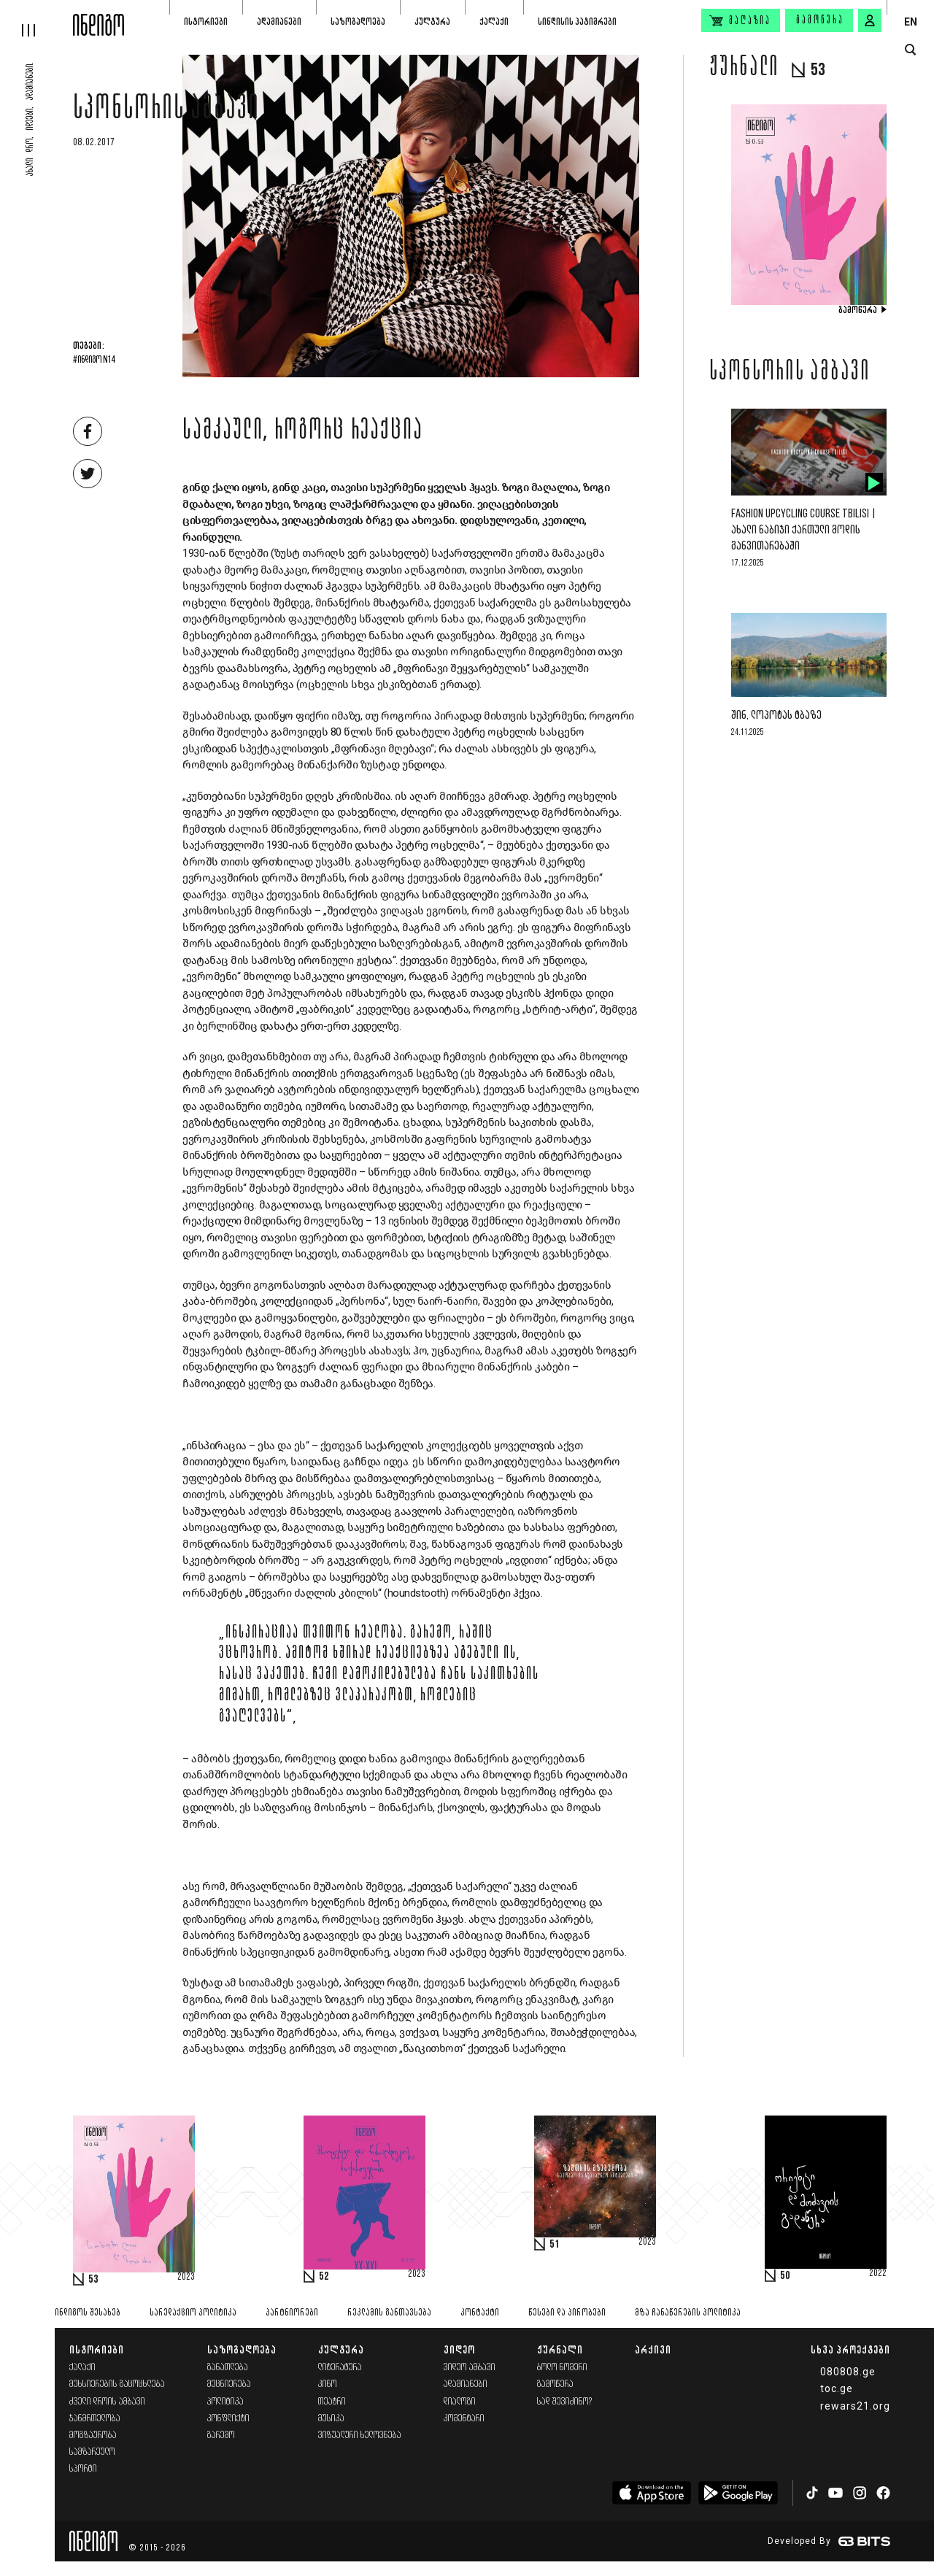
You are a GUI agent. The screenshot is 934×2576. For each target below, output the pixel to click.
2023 (186, 2277)
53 (93, 2280)
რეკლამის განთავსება (389, 2312)
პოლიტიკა (225, 2401)
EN (910, 22)
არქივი (653, 2349)
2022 (878, 2274)
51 (554, 2245)
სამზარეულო (92, 2452)
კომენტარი (464, 2418)
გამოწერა (820, 20)
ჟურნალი (560, 2349)
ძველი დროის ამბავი (107, 2401)
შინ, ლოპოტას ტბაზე (776, 715)
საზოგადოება (358, 21)
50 (785, 2276)
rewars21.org (855, 2406)
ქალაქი (494, 21)
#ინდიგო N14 (94, 360)
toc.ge (836, 2388)
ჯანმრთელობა (94, 2418)
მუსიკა (331, 2418)
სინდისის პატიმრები (577, 21)
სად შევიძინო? (565, 2401)
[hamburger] (36, 18)
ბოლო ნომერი (562, 2367)
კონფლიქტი (228, 2418)
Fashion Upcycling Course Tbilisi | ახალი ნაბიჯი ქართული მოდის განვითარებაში (803, 530)
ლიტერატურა (340, 2367)
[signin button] (869, 20)
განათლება (227, 2367)
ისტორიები (206, 21)
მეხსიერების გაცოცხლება (117, 2384)
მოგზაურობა (93, 2435)
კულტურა (432, 21)
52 (324, 2277)
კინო (327, 2384)
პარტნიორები (292, 2312)
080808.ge (848, 2372)
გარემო (221, 2435)
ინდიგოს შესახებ (87, 2312)
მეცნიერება (229, 2384)
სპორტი (83, 2469)
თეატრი (332, 2401)
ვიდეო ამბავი (469, 2367)
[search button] (910, 50)
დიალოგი (460, 2401)
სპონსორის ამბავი (166, 111)
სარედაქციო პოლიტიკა (193, 2312)
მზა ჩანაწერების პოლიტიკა (688, 2312)
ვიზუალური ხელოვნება (359, 2435)
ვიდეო (459, 2349)
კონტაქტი (479, 2312)
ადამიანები (279, 21)
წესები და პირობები (567, 2312)
